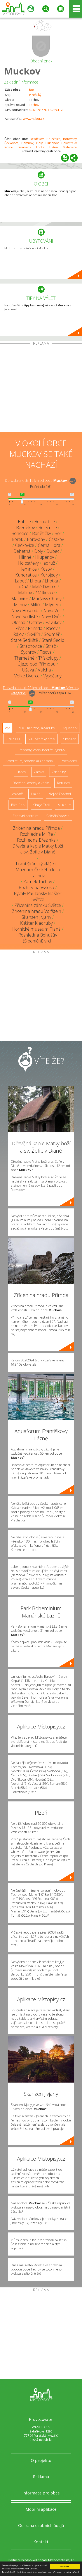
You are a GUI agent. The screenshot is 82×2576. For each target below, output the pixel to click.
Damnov (27, 143)
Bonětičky (41, 533)
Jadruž (48, 563)
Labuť (20, 581)
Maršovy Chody (46, 599)
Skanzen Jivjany (36, 917)
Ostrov (35, 622)
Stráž (51, 646)
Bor (31, 89)
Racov (52, 628)
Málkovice (45, 593)
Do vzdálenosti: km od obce (36, 480)
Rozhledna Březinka (36, 840)
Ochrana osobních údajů (41, 2525)
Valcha (44, 670)
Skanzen (69, 739)
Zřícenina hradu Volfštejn (36, 911)
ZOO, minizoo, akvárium (36, 728)
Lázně (35, 793)
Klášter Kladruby (36, 923)
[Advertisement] (41, 388)
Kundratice (26, 575)
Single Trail (41, 804)
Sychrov (28, 652)
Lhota (35, 581)
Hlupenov (52, 143)
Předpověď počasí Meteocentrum (45, 2560)
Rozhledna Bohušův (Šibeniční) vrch (37, 938)
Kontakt (41, 2541)
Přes (20, 628)
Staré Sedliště (24, 640)
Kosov (46, 569)
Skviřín (33, 634)
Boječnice (53, 139)
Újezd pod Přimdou (36, 664)
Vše (7, 728)
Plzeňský (35, 95)
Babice (24, 521)
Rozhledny (69, 761)
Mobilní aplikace (41, 2509)
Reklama (41, 2476)
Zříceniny (59, 772)
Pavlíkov (53, 622)
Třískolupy (48, 658)
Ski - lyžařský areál (41, 739)
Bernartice (45, 521)
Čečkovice (11, 143)
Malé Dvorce (44, 587)
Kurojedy (49, 575)
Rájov (18, 634)
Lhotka (51, 581)
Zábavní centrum (25, 815)
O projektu (41, 2460)
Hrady (21, 772)
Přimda (35, 628)
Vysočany (52, 676)
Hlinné (25, 557)
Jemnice (29, 569)
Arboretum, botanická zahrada (29, 761)
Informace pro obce (41, 2493)
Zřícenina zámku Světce (37, 905)
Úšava (28, 670)
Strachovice (31, 646)
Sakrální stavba (58, 815)
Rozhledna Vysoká (36, 887)
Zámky (39, 772)
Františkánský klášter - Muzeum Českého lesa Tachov (38, 870)
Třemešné (24, 658)
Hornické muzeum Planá (36, 929)
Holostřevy (69, 143)
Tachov (34, 105)
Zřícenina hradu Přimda (36, 828)
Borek (17, 539)
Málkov (25, 593)
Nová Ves (52, 610)
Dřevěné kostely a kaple (30, 782)
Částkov (56, 539)
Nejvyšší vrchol (59, 793)
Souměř (52, 634)
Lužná (22, 587)
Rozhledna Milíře (36, 834)
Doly (39, 143)
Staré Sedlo (53, 640)
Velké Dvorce (27, 676)
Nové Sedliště (25, 616)
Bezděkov (37, 139)
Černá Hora (49, 545)
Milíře (35, 605)
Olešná (18, 622)
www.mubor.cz (33, 118)
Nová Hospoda (25, 610)
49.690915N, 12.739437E (46, 110)
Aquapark (70, 728)
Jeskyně (17, 793)
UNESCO (13, 739)
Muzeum (64, 804)
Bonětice (20, 533)
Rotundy (63, 782)
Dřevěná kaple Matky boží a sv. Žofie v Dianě (37, 849)
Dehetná (22, 551)
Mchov (20, 605)
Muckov (22, 71)
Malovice (19, 599)
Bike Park (18, 804)
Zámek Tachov (37, 881)
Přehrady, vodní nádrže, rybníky (41, 750)
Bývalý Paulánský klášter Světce (37, 896)
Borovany (70, 139)
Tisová (46, 652)
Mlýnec (52, 605)
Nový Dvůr (51, 616)
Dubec (53, 551)
